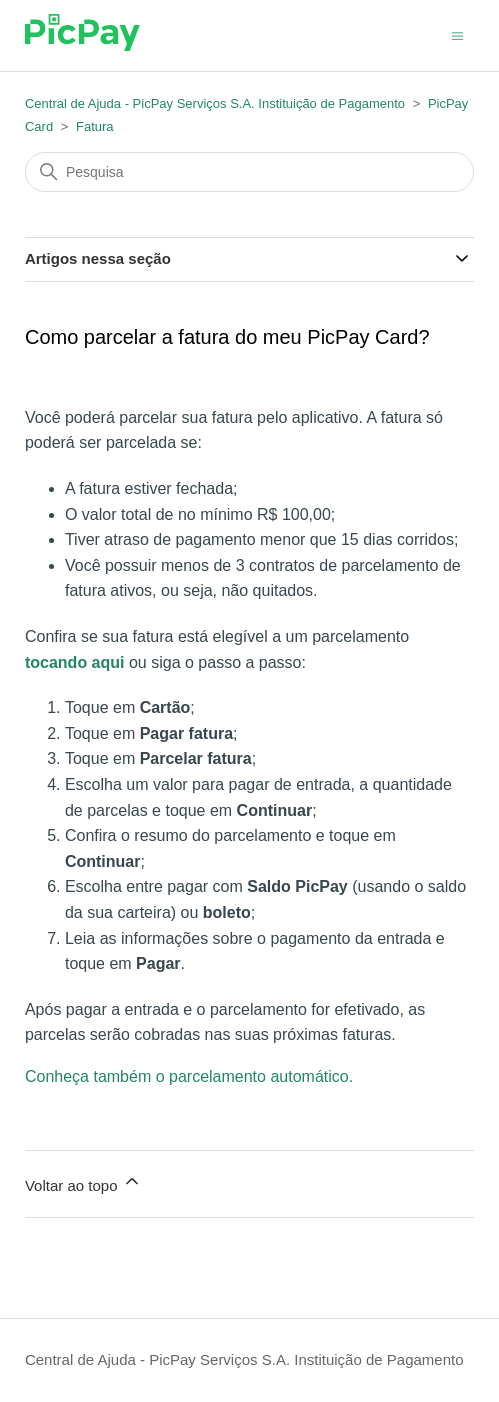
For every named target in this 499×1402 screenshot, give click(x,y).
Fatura (95, 126)
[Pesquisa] (249, 172)
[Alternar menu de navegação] (457, 34)
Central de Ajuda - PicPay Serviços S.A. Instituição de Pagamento (215, 103)
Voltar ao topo (83, 1182)
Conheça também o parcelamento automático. (189, 1076)
